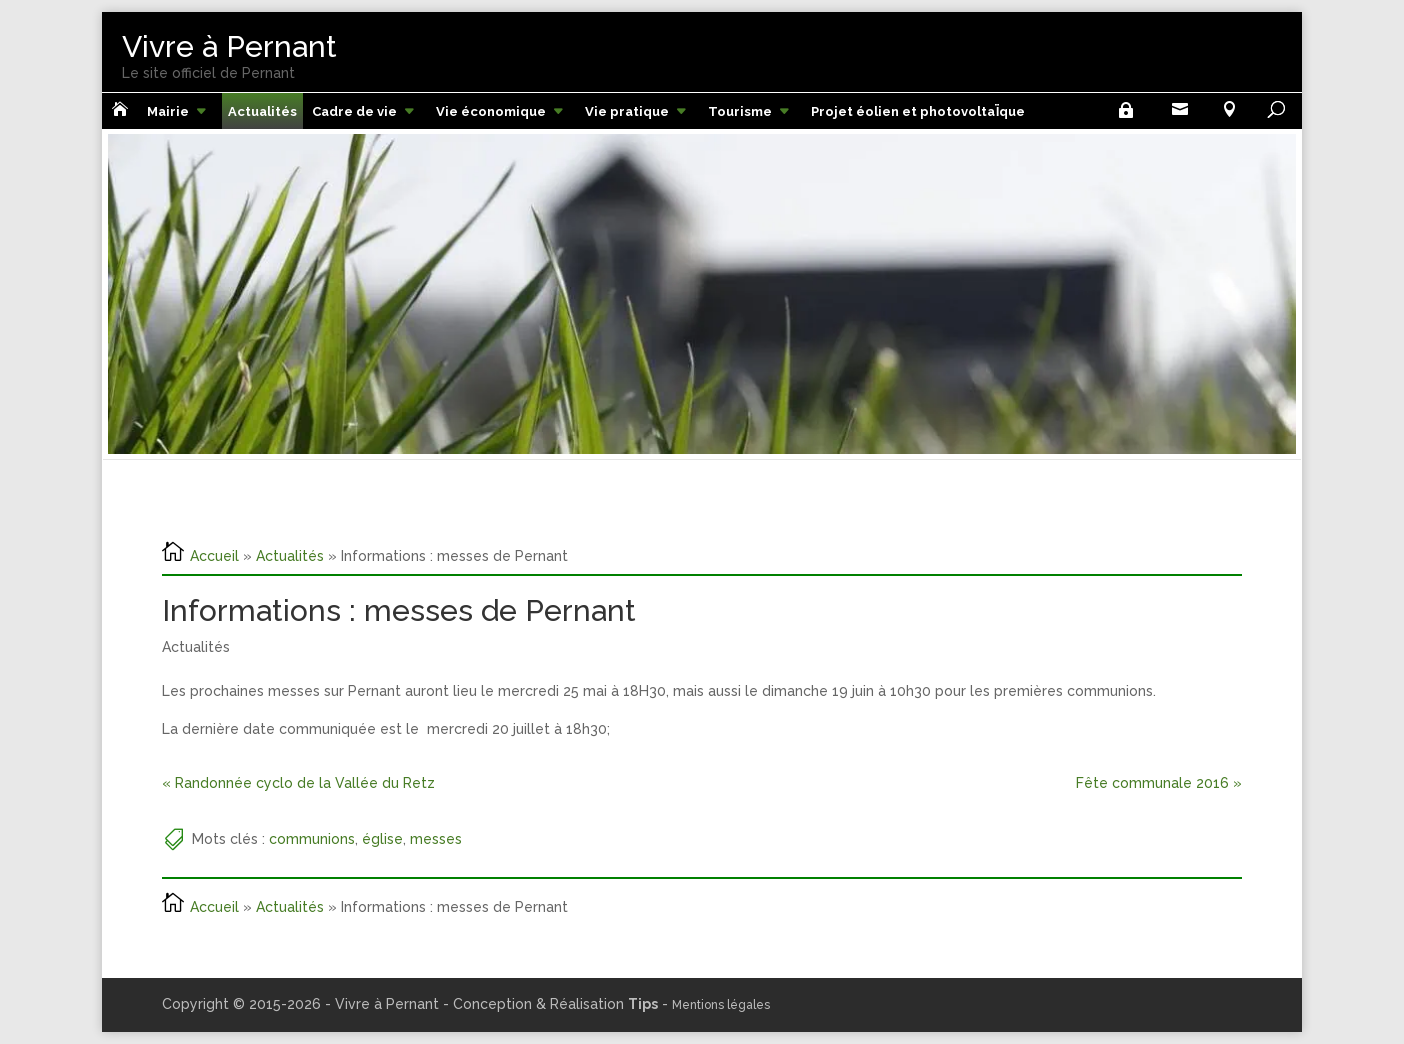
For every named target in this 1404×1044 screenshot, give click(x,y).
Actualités (262, 111)
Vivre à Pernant (229, 46)
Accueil (214, 555)
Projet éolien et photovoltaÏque (918, 111)
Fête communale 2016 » (1159, 783)
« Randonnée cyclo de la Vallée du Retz (298, 783)
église (382, 839)
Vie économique (491, 111)
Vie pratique (627, 111)
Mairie (168, 111)
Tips (643, 1004)
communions (312, 839)
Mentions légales (721, 1005)
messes (436, 839)
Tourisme (740, 111)
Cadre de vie (354, 111)
